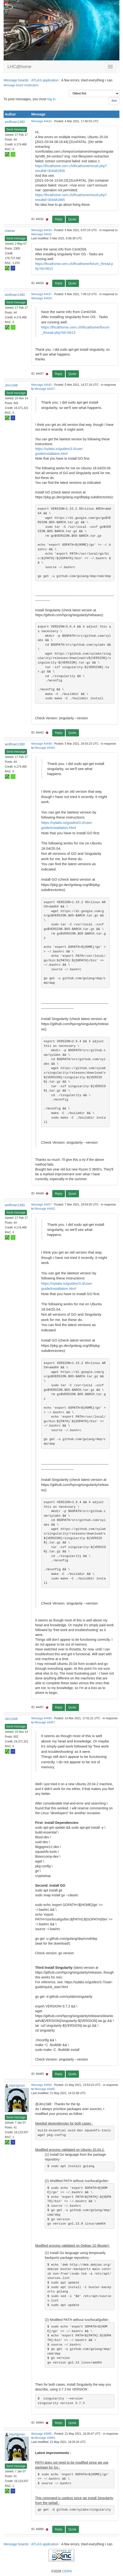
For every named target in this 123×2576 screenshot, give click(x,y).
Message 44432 (41, 121)
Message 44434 (41, 230)
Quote (72, 219)
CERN (67, 2571)
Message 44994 (41, 2085)
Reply (58, 219)
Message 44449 (41, 743)
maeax (10, 231)
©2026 (61, 2571)
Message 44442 (41, 384)
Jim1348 (11, 385)
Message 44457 (41, 1204)
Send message (16, 129)
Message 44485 (41, 1718)
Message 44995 (41, 2433)
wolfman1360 (15, 122)
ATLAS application (44, 80)
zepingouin (17, 2085)
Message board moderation (21, 85)
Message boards (16, 80)
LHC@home (19, 66)
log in (51, 99)
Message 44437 (41, 294)
